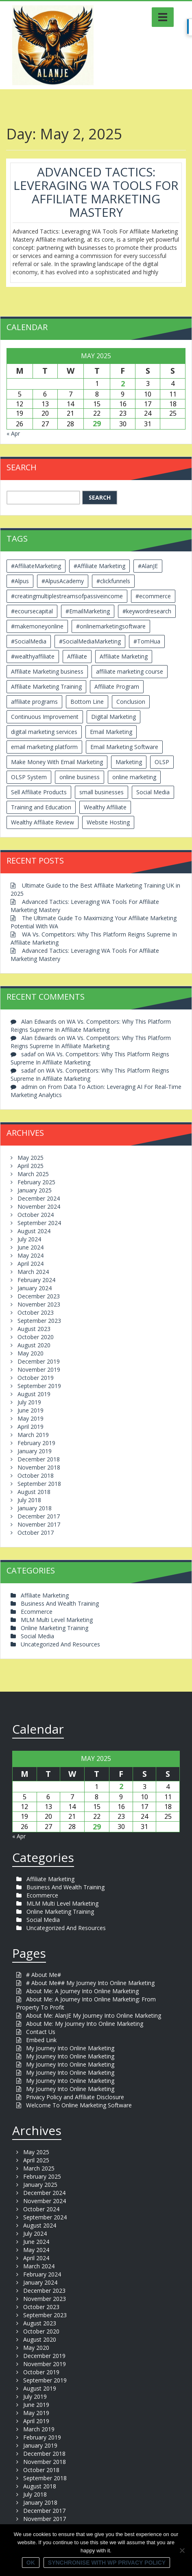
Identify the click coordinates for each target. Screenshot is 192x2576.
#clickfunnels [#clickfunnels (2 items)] (113, 581)
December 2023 (38, 1296)
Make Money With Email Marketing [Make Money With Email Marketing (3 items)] (57, 762)
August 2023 (33, 1329)
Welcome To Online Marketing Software (79, 2105)
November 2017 (38, 1524)
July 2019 (29, 1402)
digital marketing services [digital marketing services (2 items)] (44, 732)
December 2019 (38, 1361)
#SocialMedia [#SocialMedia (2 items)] (28, 641)
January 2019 (34, 1451)
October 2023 (35, 1312)
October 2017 (35, 1532)
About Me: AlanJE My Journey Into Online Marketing (93, 2015)
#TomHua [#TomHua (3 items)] (146, 641)
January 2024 (34, 1288)
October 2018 (35, 1475)
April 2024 (30, 1263)
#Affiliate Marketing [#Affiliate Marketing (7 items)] (99, 566)
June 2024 (30, 1247)
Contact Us (40, 2032)
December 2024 (38, 1198)
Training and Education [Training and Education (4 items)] (41, 807)
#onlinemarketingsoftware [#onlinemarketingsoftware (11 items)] (111, 626)
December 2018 (38, 1459)
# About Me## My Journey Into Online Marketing (90, 1983)
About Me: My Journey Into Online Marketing (84, 2023)
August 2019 (33, 1394)
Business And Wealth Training (60, 1603)
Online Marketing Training (54, 1628)
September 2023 (39, 1320)
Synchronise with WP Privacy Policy (107, 2562)
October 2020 (35, 1337)
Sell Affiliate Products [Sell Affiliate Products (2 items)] (39, 792)
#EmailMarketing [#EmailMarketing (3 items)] (87, 611)
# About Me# (43, 1975)
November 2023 (38, 1304)
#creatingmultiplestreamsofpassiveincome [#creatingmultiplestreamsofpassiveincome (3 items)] (67, 596)
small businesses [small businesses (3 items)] (101, 792)
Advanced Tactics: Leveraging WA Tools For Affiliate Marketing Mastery (96, 191)
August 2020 (33, 1345)
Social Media (37, 1636)
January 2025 (34, 1190)
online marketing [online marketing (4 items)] (134, 777)
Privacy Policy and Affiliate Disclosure (75, 2097)
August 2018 (33, 1492)
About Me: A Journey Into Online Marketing (82, 1991)
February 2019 (36, 1443)
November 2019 (38, 1369)
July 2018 (29, 1500)
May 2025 (30, 1157)
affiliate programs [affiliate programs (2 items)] (34, 701)
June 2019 (30, 1410)
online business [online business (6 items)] (79, 777)
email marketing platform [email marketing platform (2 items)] (44, 747)
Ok (30, 2562)
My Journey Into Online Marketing (70, 2048)
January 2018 (34, 1508)
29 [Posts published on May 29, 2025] (97, 423)
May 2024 (30, 1255)
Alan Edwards (39, 1021)
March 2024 (33, 1272)
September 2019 (39, 1386)
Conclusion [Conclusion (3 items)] (130, 701)
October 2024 (35, 1215)
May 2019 (30, 1418)
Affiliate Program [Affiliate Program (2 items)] (116, 686)
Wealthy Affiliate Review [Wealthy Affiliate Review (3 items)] (42, 822)
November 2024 (38, 1206)
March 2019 (33, 1435)
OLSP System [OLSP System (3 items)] (29, 777)
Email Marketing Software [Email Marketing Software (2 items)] (124, 747)
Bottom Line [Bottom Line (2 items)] (87, 701)
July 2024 (29, 1239)
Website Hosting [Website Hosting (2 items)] (108, 822)
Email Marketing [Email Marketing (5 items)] (111, 732)
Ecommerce (36, 1611)
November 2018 (38, 1467)
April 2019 (30, 1426)
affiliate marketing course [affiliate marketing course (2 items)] (129, 671)
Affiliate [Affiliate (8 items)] (77, 656)
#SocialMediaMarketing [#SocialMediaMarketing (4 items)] (90, 641)
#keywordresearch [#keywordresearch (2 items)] (146, 611)
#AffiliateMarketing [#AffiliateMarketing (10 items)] (36, 566)
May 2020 (30, 1353)
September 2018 (39, 1483)
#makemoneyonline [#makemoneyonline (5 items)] (37, 626)
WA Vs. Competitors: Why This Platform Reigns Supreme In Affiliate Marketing (91, 1025)
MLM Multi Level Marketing (57, 1620)
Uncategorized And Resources (60, 1644)
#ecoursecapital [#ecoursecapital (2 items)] (32, 611)
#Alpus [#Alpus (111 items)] (20, 581)
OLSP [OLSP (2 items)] (162, 762)
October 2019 (35, 1378)
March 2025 (33, 1174)
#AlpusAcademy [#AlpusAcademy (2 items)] (62, 581)
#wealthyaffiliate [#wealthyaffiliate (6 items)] (33, 656)
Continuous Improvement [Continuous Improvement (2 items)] (45, 717)
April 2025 (30, 1166)
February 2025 (36, 1182)
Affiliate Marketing (45, 1595)
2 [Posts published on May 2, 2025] (123, 383)
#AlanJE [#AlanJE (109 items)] (148, 566)
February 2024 (36, 1280)
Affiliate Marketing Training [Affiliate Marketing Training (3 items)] (46, 686)
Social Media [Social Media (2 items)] (153, 792)
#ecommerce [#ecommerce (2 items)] (153, 596)
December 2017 (38, 1516)
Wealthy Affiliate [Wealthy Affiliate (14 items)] (105, 807)
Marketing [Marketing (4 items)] (129, 762)
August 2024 (33, 1231)
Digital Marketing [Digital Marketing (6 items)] (113, 717)
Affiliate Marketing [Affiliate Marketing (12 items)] (124, 656)
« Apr (13, 433)
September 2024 (39, 1223)
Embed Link (41, 2040)
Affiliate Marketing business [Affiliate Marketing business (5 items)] (47, 671)
